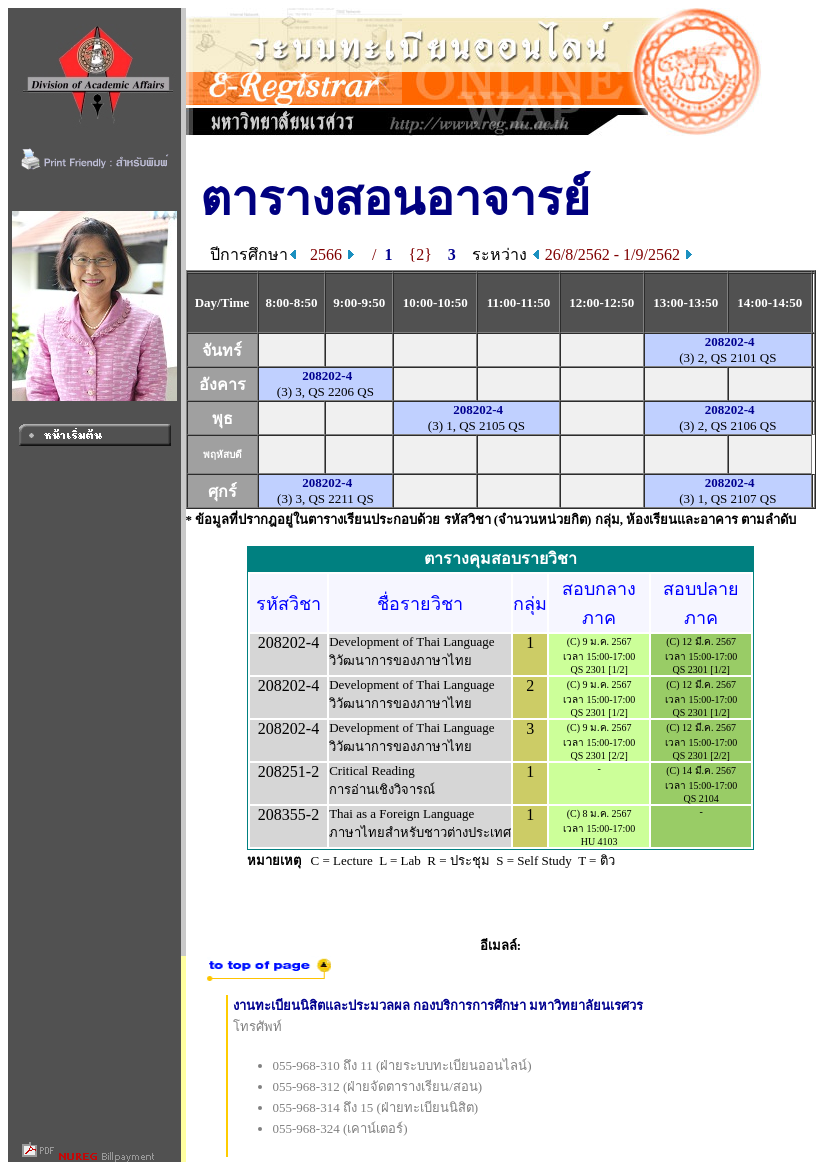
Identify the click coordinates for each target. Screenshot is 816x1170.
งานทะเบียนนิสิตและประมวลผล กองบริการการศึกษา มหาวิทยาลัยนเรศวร (438, 1005)
